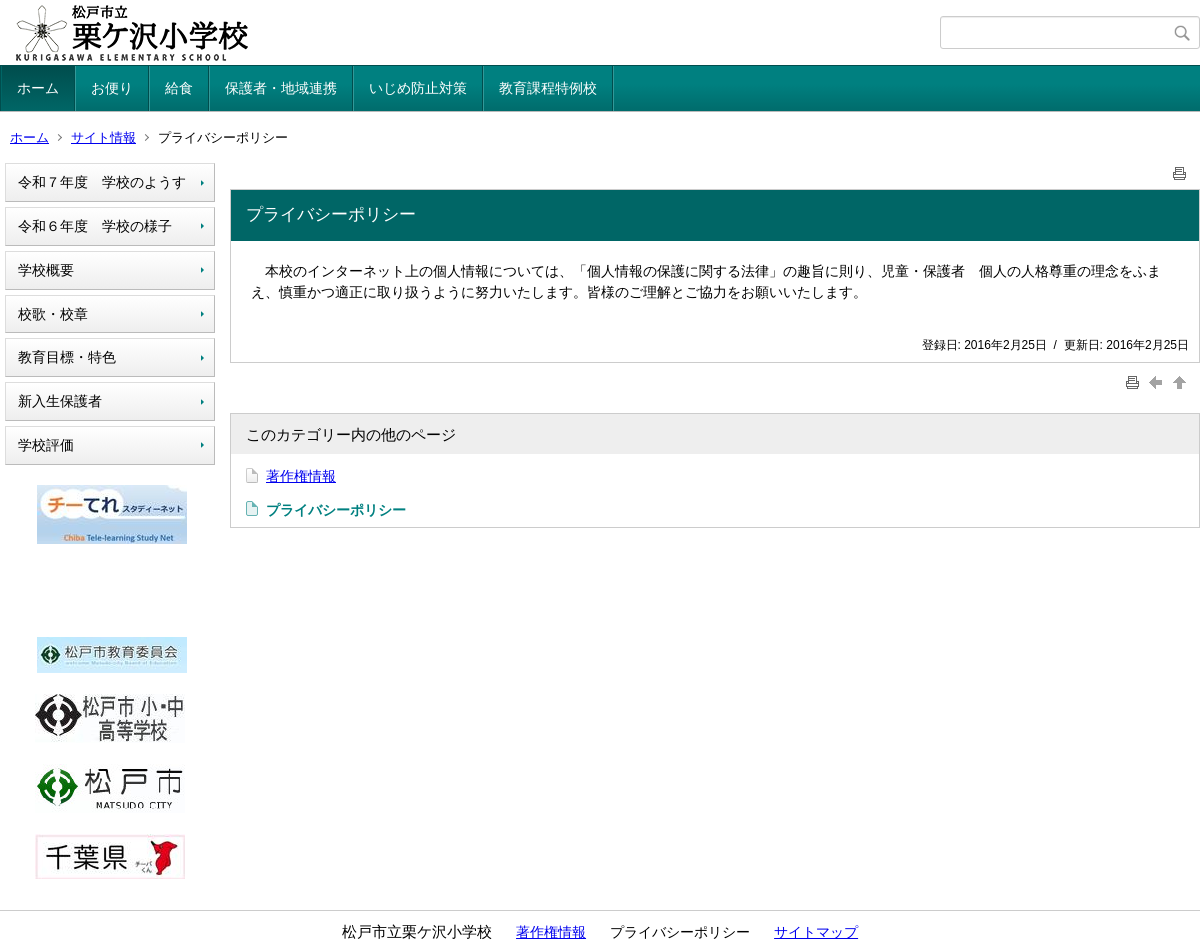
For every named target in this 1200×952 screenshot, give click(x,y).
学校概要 (46, 270)
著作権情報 (301, 476)
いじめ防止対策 (418, 88)
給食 (179, 88)
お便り (112, 88)
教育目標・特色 (67, 357)
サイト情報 (103, 137)
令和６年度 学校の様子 (95, 226)
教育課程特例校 (548, 88)
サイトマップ (816, 932)
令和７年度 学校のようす (102, 182)
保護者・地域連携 (281, 88)
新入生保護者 (60, 401)
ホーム (38, 88)
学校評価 (46, 445)
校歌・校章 (53, 314)
